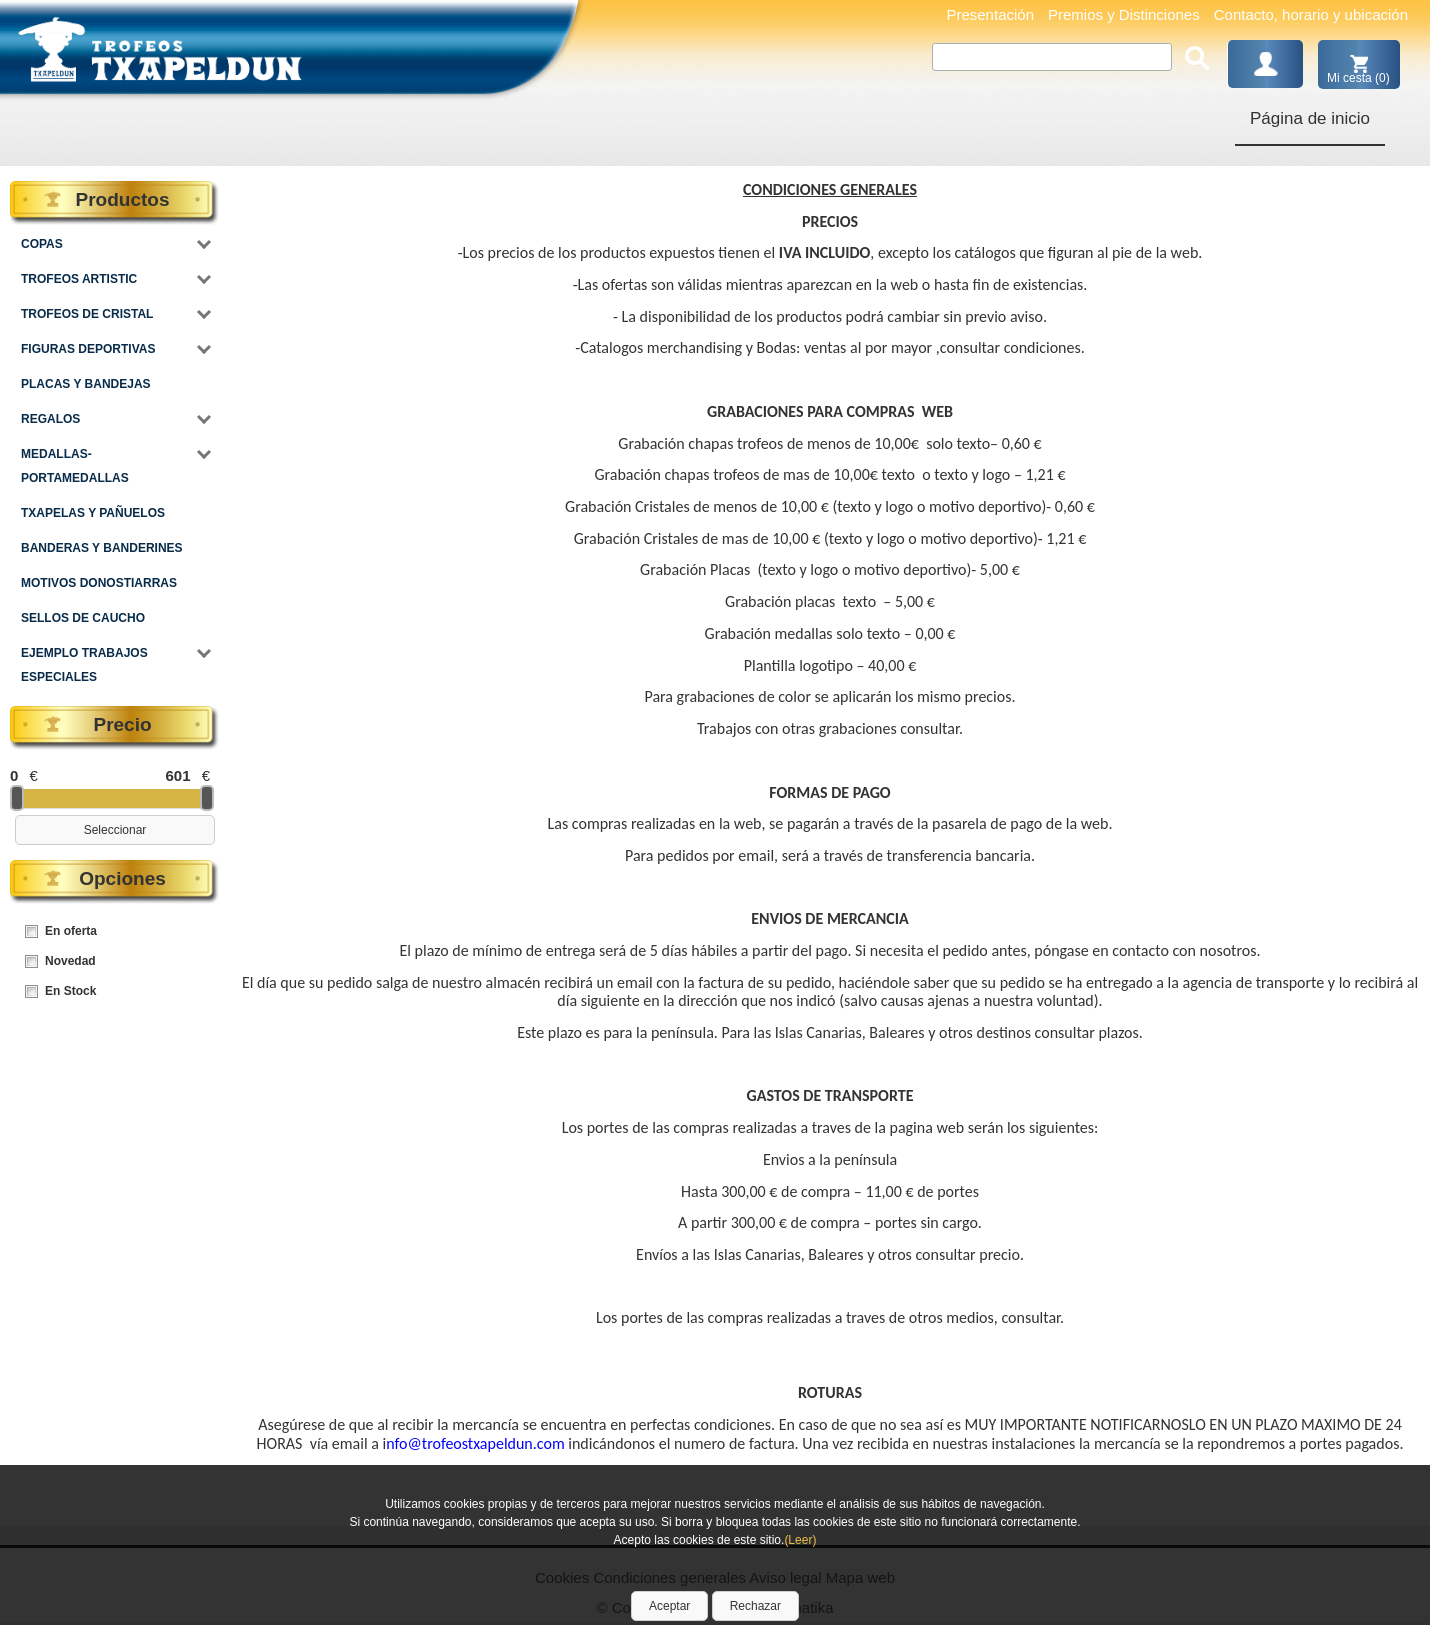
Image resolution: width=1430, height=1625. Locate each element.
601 (177, 775)
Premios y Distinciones (1124, 14)
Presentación (990, 14)
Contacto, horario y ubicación (1311, 14)
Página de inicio (1310, 118)
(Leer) (800, 1540)
